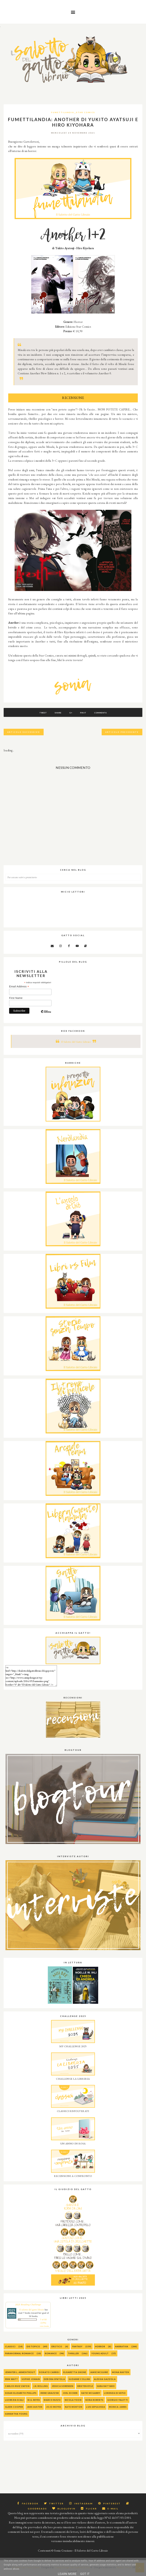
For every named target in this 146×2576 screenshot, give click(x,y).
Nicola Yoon (73, 2400)
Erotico (56, 2346)
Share (58, 713)
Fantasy (77, 2346)
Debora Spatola (54, 2379)
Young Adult (100, 2353)
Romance (51, 2353)
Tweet (43, 713)
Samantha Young (16, 2414)
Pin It (83, 713)
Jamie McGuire (99, 2372)
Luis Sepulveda (95, 2407)
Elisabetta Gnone (74, 2372)
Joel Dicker (70, 2393)
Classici (10, 2346)
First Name (15, 998)
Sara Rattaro (106, 2386)
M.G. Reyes (34, 2400)
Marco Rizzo (52, 2400)
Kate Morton (73, 2407)
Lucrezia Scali (14, 2400)
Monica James (118, 2407)
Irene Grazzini (49, 2393)
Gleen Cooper (14, 2407)
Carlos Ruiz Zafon (17, 2386)
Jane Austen (34, 2407)
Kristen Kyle (85, 2386)
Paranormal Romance (19, 2353)
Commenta (100, 713)
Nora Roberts (94, 2400)
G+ (70, 713)
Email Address (19, 986)
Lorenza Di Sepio (115, 2393)
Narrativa (121, 2346)
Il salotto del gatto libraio (31, 2309)
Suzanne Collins (79, 2379)
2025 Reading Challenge (28, 2304)
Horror (100, 2346)
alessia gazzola (105, 2379)
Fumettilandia (62, 112)
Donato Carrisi (49, 2372)
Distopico (33, 2346)
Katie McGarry (90, 2393)
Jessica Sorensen (63, 2386)
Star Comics (85, 112)
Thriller (73, 2353)
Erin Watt (11, 2379)
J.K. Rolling (40, 2386)
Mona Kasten (120, 2372)
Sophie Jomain (31, 2379)
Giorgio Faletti (117, 2400)
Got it (85, 2574)
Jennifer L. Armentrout (20, 2372)
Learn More (67, 2574)
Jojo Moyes (53, 2407)
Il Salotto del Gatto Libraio (76, 1041)
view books (44, 2326)
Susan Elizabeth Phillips (20, 2393)
